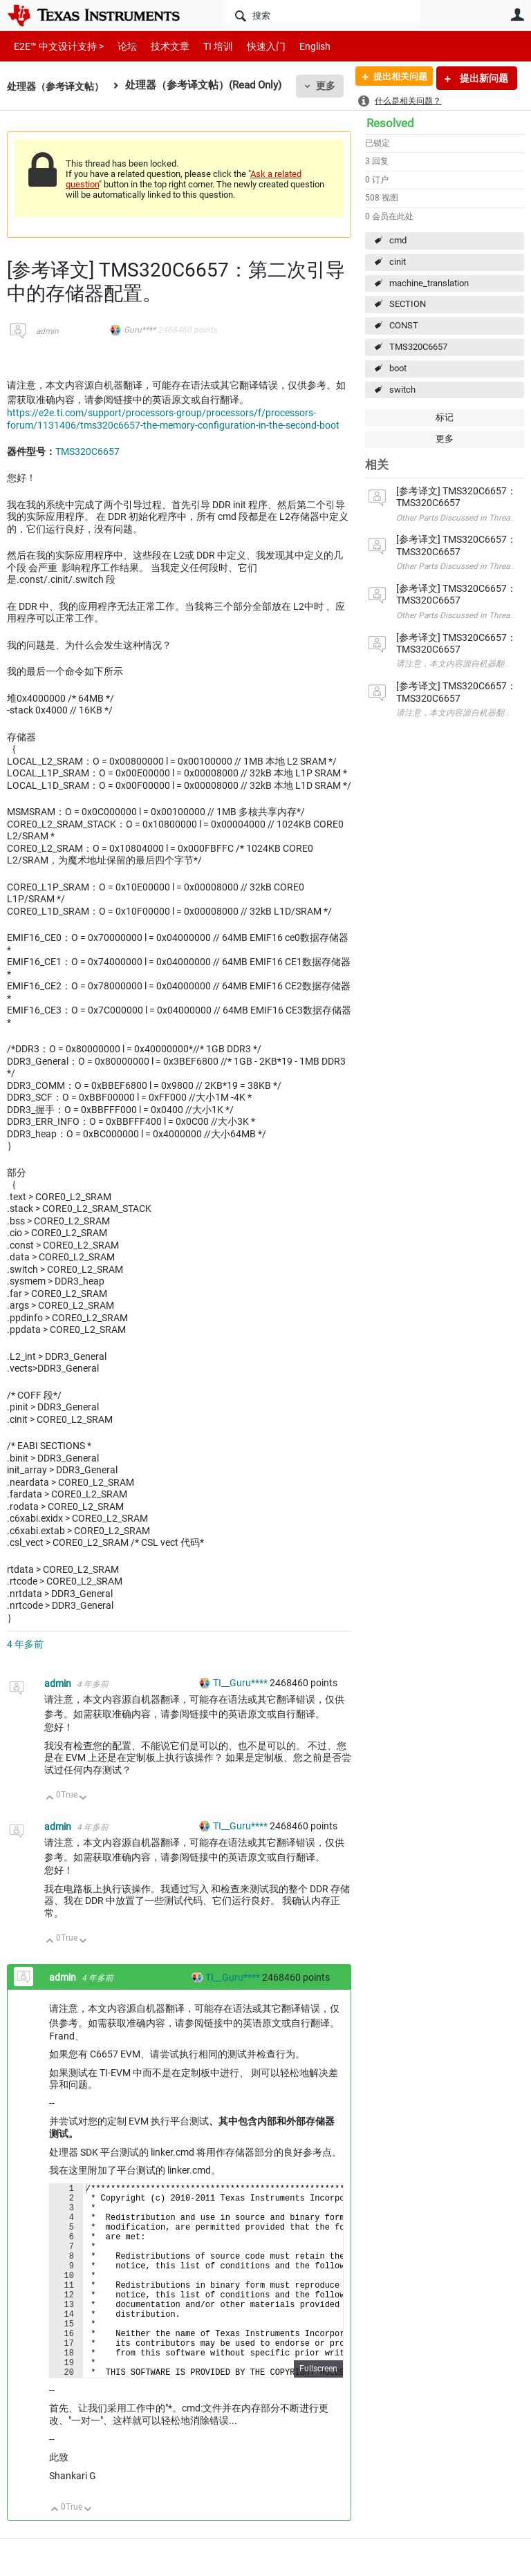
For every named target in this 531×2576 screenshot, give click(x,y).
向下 (83, 1798)
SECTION (407, 304)
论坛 (120, 46)
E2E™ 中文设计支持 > (55, 46)
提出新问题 (483, 78)
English (298, 46)
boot (398, 368)
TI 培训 (206, 46)
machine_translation (429, 283)
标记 (445, 417)
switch (402, 389)
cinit (397, 261)
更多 (332, 85)
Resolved (390, 123)
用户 (517, 14)
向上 (50, 1798)
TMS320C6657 (418, 347)
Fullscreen (318, 2410)
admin (47, 331)
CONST (403, 325)
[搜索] (322, 15)
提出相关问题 (395, 78)
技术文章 (160, 46)
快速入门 (252, 46)
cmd (398, 240)
